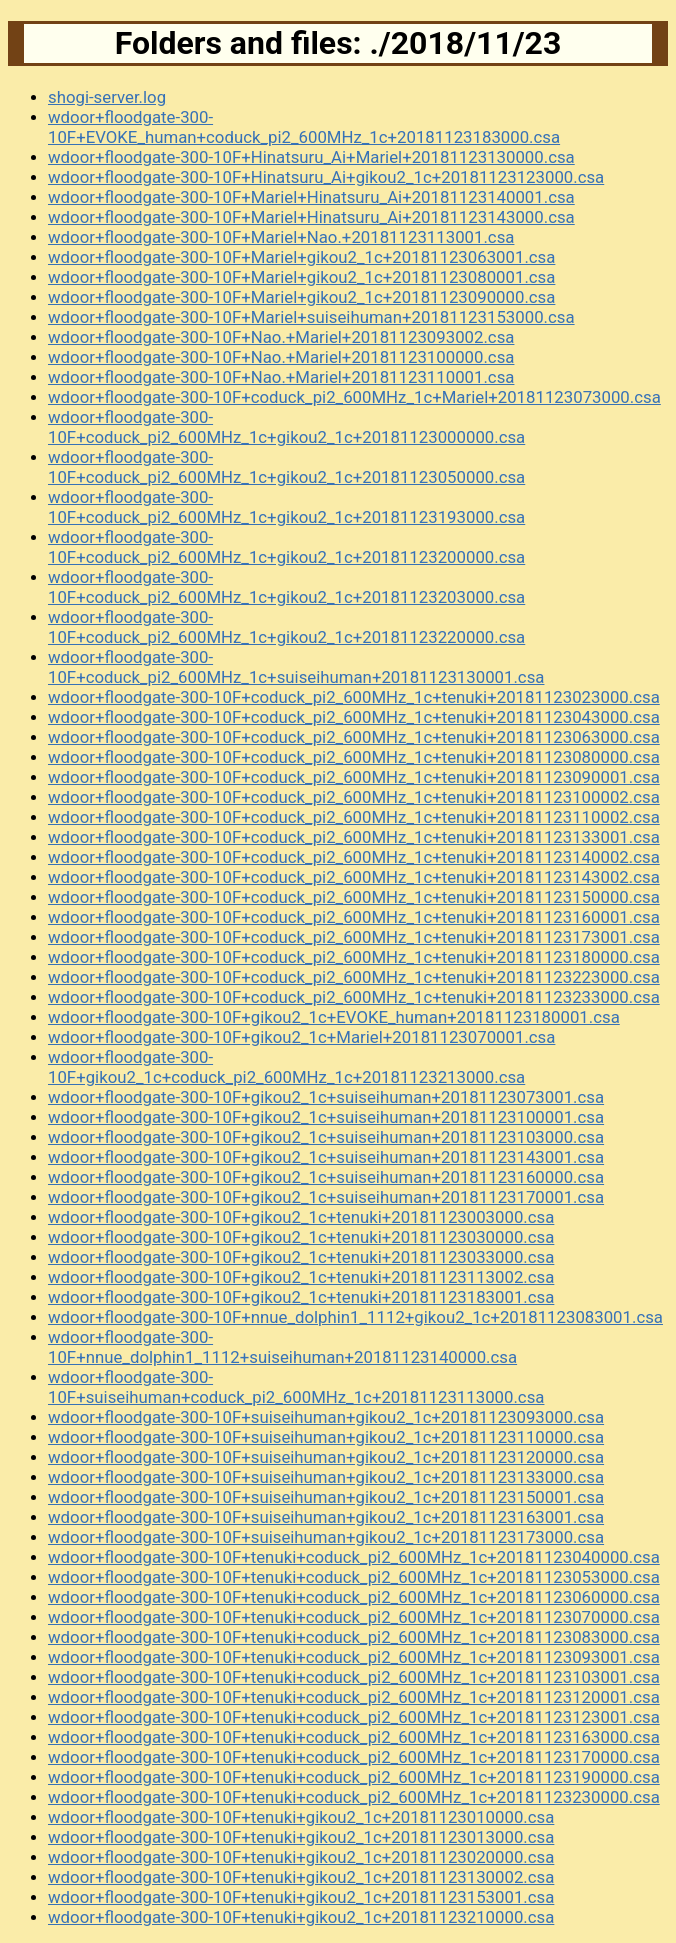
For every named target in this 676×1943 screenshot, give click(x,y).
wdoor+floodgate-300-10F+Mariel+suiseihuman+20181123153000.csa (311, 317)
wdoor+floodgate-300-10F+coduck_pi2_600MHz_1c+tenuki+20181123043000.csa (354, 717)
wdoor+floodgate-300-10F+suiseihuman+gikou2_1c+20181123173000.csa (326, 1537)
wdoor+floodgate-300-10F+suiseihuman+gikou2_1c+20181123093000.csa (326, 1417)
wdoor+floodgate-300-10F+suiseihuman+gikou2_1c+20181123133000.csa (326, 1477)
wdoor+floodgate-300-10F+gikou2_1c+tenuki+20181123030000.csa (301, 1237)
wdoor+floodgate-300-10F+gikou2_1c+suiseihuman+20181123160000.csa (326, 1177)
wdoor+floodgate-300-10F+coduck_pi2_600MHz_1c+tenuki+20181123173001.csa (354, 937)
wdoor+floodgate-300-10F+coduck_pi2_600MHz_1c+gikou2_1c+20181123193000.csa (286, 507)
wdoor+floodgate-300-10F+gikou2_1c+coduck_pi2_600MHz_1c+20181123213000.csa (286, 1067)
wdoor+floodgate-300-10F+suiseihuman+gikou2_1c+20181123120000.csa (326, 1457)
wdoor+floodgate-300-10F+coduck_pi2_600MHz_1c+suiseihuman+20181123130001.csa (296, 667)
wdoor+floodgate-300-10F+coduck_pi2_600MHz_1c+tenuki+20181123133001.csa (354, 837)
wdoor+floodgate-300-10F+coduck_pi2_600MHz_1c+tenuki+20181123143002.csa (354, 877)
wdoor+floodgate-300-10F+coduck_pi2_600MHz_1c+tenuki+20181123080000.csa (354, 757)
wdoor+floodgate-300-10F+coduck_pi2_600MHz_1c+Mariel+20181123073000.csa (354, 397)
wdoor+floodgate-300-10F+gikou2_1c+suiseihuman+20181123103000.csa (326, 1137)
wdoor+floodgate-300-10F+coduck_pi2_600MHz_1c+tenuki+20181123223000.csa (354, 977)
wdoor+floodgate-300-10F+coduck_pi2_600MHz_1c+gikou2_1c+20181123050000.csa (286, 467)
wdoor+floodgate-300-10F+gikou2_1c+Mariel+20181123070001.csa (301, 1037)
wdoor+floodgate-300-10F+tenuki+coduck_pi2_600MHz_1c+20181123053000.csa (354, 1577)
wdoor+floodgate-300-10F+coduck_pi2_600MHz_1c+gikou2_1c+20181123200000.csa (286, 547)
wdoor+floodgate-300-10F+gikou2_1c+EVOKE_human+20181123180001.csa (334, 1017)
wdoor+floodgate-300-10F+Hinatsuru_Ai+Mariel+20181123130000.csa (311, 157)
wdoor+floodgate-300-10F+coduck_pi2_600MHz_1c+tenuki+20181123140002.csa (354, 857)
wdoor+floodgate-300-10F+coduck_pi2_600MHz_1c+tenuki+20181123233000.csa (354, 997)
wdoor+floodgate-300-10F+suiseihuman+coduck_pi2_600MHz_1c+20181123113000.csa (296, 1387)
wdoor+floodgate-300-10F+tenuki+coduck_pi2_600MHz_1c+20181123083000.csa (354, 1637)
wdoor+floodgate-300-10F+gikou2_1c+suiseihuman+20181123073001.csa (326, 1097)
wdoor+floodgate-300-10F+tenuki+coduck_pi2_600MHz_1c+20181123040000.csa (354, 1557)
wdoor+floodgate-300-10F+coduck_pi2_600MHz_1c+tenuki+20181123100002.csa (354, 797)
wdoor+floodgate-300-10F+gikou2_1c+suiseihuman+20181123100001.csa (326, 1117)
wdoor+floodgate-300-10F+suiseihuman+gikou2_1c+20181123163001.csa (326, 1517)
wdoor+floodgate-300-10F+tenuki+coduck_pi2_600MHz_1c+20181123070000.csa (354, 1617)
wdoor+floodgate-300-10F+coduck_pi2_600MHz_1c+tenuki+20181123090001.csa (354, 777)
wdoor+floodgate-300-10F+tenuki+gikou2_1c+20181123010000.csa (301, 1817)
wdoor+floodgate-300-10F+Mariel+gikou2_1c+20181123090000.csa (301, 297)
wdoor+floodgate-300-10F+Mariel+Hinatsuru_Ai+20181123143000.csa (311, 217)
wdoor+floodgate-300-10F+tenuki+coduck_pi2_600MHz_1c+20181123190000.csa (354, 1777)
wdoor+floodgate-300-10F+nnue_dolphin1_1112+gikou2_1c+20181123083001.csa (355, 1317)
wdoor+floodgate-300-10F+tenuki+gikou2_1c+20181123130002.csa (301, 1877)
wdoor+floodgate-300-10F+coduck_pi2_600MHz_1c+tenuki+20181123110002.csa (354, 817)
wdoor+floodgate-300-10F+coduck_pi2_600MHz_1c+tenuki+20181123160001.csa (354, 917)
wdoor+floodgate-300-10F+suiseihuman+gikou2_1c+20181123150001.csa (326, 1497)
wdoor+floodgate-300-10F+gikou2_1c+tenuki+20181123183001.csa (301, 1297)
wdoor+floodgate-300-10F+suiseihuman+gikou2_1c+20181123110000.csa (326, 1437)
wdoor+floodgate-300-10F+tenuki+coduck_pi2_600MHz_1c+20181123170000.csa (354, 1757)
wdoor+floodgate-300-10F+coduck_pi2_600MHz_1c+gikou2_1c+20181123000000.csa (286, 427)
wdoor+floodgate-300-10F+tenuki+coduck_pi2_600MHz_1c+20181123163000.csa (354, 1737)
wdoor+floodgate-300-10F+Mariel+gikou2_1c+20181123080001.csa (301, 277)
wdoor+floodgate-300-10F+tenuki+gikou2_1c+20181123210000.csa (301, 1917)
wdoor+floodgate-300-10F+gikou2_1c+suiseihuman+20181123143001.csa (326, 1157)
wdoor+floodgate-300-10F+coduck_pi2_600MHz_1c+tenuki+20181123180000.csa (354, 957)
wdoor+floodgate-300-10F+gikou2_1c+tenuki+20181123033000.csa (301, 1257)
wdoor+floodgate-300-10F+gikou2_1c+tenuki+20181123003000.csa (301, 1217)
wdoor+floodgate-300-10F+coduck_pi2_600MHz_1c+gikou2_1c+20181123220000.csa (286, 627)
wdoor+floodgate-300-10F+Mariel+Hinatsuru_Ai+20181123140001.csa (311, 197)
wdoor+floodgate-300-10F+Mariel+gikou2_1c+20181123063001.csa (301, 257)
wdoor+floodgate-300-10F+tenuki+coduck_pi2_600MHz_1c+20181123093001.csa (354, 1657)
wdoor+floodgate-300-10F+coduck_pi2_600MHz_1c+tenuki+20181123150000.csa (354, 897)
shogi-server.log (107, 97)
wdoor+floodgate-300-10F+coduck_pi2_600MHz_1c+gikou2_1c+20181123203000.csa (286, 587)
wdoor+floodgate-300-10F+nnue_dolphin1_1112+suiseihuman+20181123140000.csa (282, 1347)
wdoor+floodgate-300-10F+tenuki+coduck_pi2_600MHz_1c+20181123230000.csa (354, 1797)
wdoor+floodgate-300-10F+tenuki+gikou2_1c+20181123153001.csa (301, 1897)
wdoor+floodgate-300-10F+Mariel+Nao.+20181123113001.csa (281, 237)
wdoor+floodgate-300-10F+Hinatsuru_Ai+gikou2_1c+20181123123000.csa (326, 177)
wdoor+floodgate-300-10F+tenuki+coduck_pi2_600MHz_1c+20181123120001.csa (354, 1697)
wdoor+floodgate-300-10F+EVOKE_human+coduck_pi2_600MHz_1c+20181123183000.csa (304, 127)
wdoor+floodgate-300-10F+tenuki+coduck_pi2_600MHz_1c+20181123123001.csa (354, 1717)
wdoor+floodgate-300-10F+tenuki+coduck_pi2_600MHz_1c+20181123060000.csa (354, 1597)
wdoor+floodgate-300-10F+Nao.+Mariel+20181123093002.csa (281, 337)
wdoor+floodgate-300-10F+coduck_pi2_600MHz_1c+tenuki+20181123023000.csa (354, 697)
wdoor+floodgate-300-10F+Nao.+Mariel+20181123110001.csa (281, 377)
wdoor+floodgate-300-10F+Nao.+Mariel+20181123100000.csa (281, 357)
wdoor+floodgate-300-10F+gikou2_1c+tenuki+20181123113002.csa (301, 1277)
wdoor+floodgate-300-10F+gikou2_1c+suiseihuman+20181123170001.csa (326, 1197)
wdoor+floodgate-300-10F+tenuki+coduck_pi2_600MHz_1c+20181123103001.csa (354, 1677)
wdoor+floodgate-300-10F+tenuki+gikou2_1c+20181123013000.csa (301, 1837)
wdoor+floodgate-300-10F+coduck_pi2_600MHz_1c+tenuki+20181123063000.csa (354, 737)
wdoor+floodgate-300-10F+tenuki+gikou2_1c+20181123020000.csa (301, 1857)
